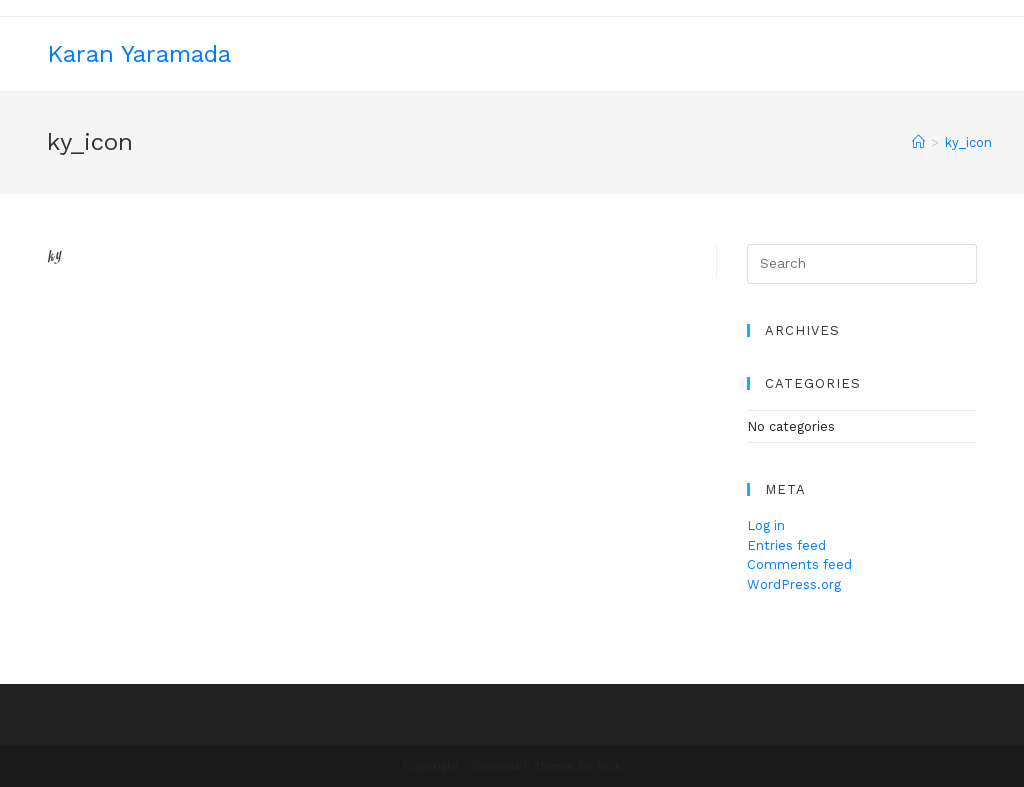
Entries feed (786, 545)
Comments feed (799, 564)
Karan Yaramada (139, 54)
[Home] (918, 142)
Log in (766, 525)
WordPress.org (794, 584)
